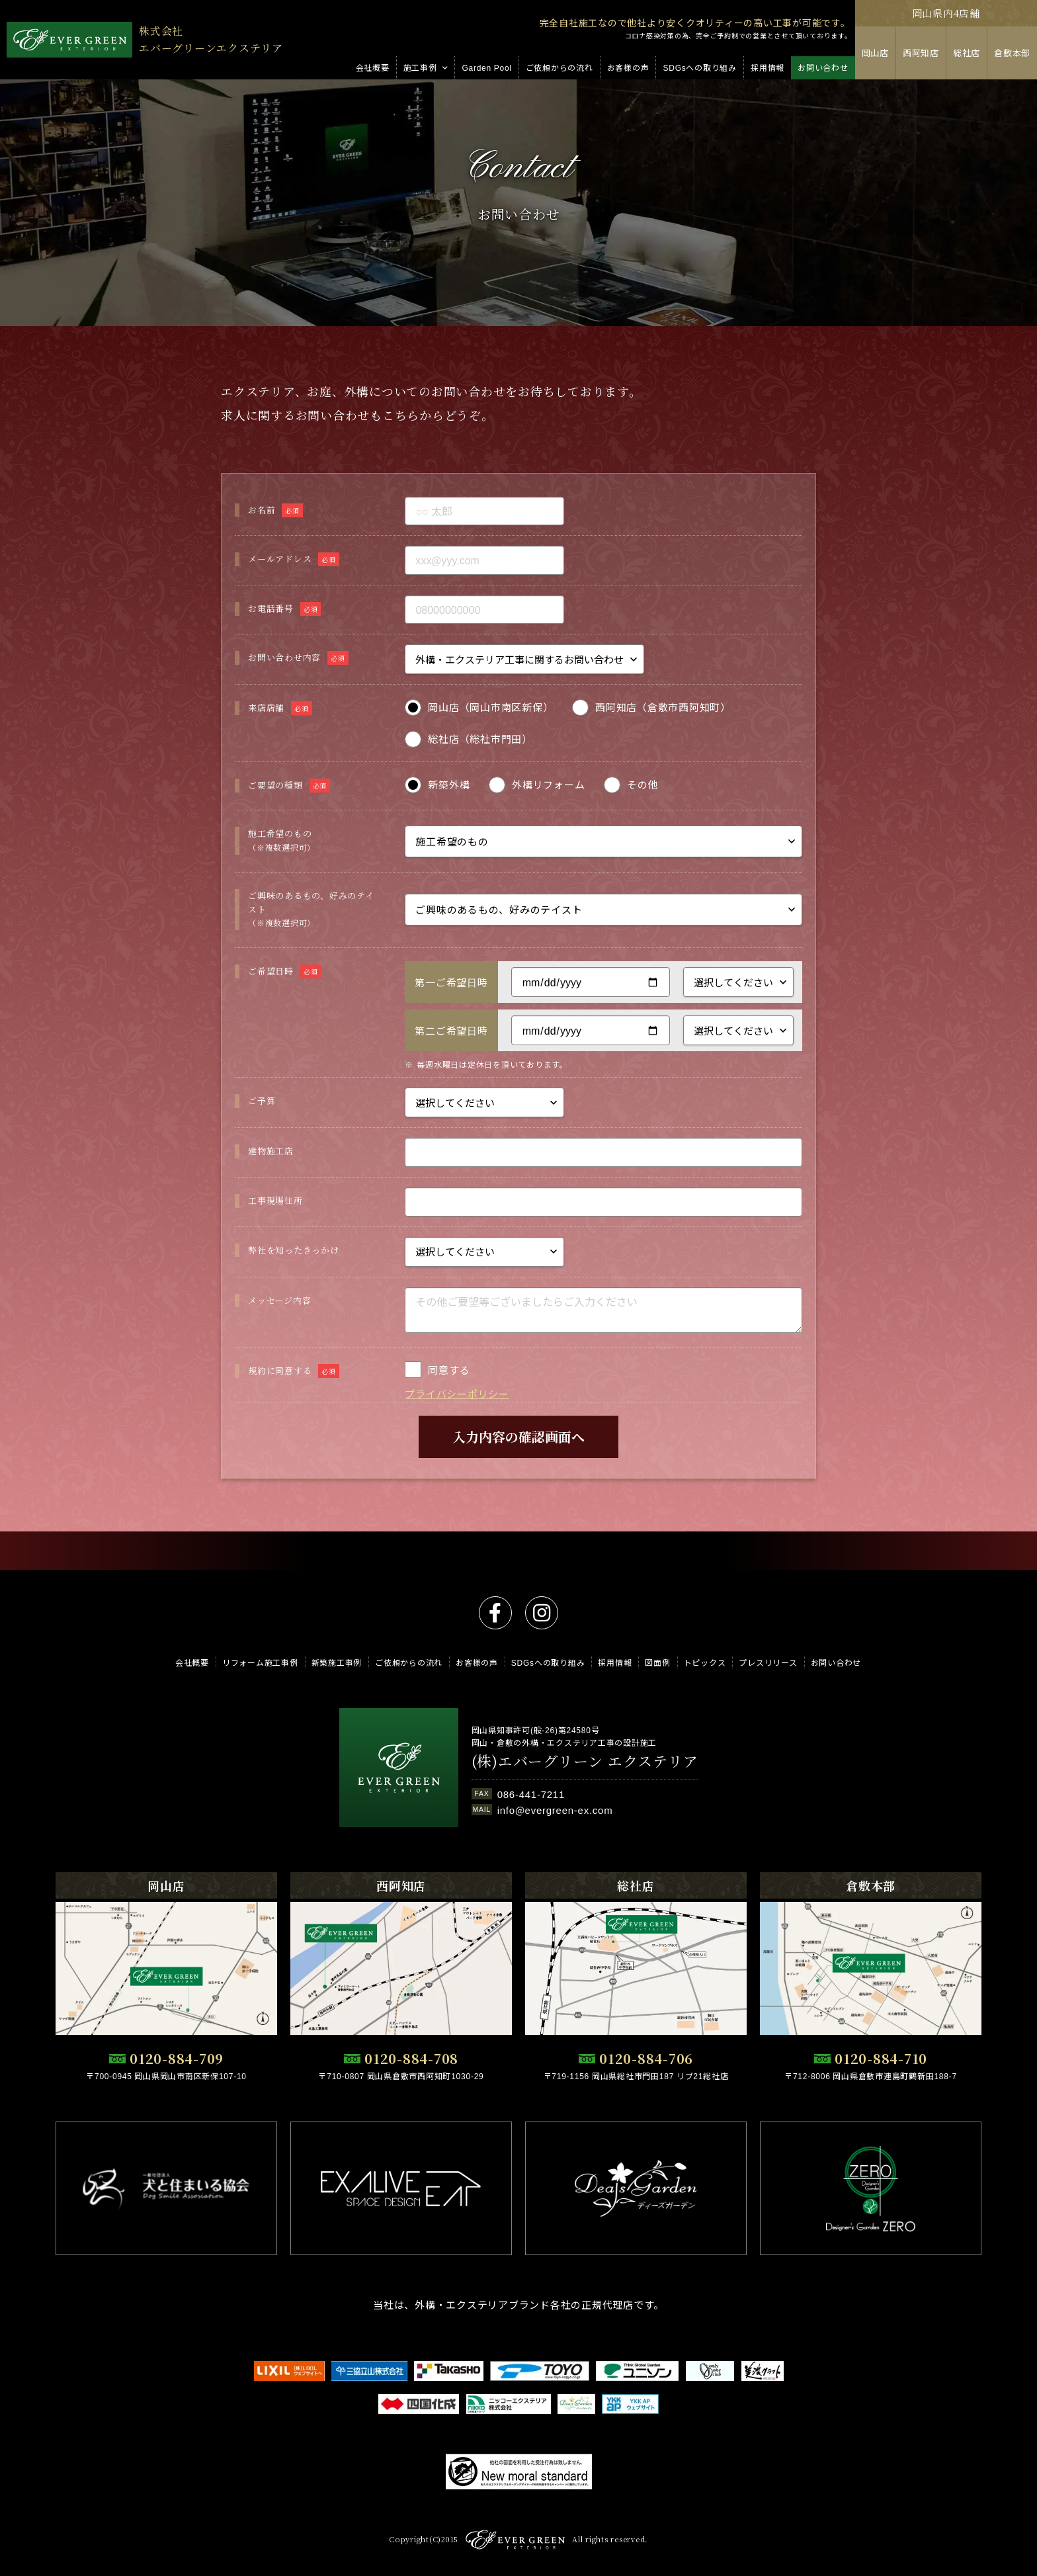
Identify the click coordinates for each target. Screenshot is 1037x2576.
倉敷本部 (1012, 52)
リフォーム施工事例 (260, 1662)
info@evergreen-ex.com (555, 1810)
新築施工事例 (336, 1662)
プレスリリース (768, 1662)
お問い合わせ (836, 1662)
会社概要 (192, 1662)
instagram (541, 1612)
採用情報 (615, 1662)
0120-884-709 (177, 2058)
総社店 (966, 52)
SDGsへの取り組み (548, 1662)
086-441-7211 (531, 1794)
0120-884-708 (411, 2058)
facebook (495, 1612)
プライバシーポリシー (457, 1432)
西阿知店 (921, 52)
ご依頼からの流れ (408, 1662)
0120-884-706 (646, 2058)
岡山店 (875, 52)
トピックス (705, 1662)
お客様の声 (477, 1662)
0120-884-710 (881, 2058)
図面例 (657, 1662)
